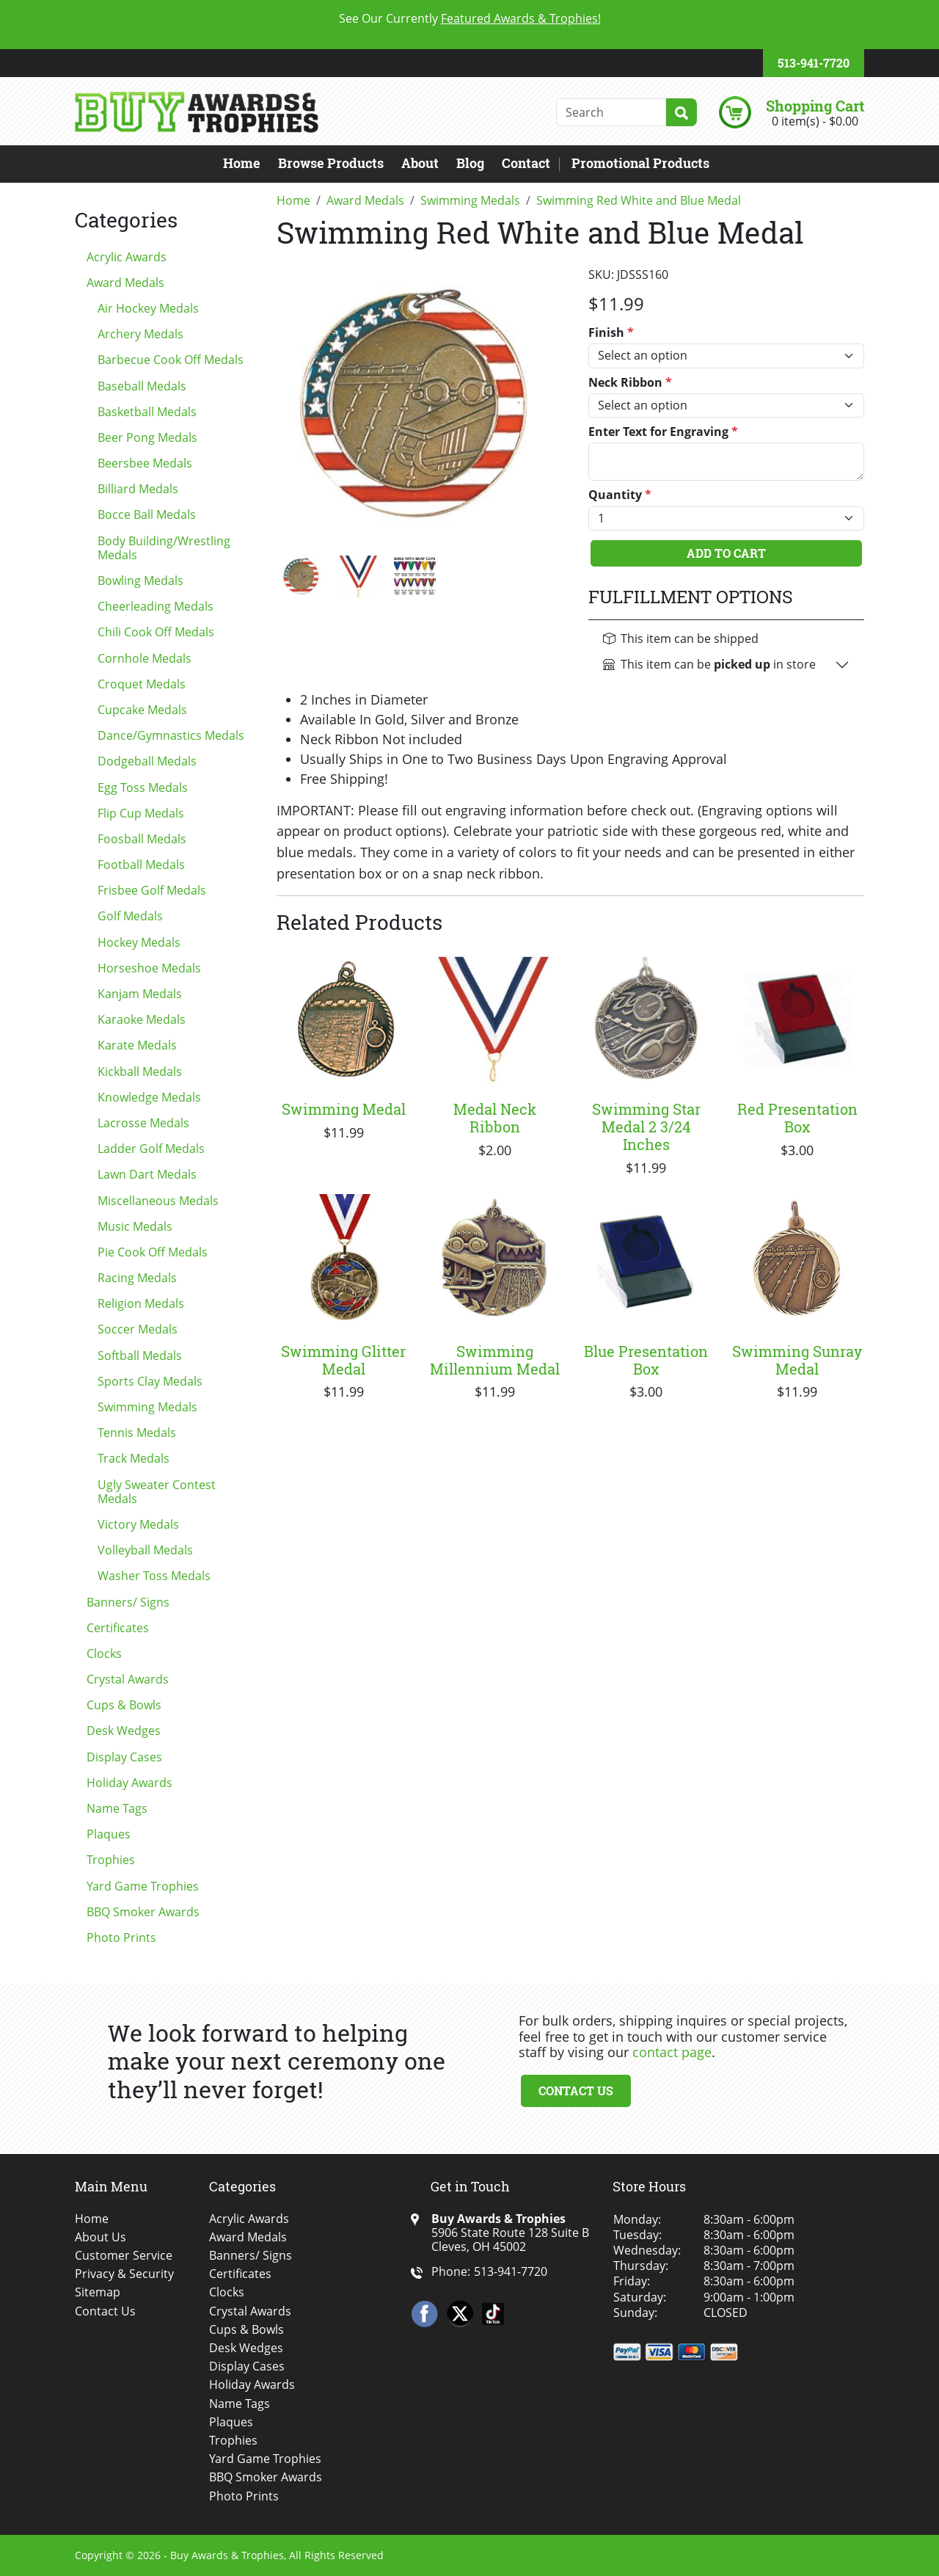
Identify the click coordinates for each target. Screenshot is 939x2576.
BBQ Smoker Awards (143, 1912)
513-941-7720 (814, 62)
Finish (611, 333)
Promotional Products (640, 163)
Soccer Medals (138, 1329)
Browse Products (331, 163)
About (420, 163)
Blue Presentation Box (646, 1360)
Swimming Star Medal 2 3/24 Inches (646, 1126)
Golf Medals (130, 916)
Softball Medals (140, 1355)
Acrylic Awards (127, 257)
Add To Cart (726, 553)
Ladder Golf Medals (151, 1148)
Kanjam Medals (140, 994)
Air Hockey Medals (148, 308)
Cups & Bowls (124, 1705)
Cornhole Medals (144, 658)
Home (241, 163)
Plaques (109, 1834)
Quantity (619, 495)
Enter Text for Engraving (663, 432)
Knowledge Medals (149, 1097)
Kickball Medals (140, 1071)
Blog (470, 163)
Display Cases (124, 1757)
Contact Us (575, 2090)
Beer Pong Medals (147, 437)
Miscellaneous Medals (158, 1201)
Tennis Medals (137, 1433)
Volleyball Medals (145, 1550)
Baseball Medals (142, 386)
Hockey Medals (139, 942)
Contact (526, 163)
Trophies (111, 1860)
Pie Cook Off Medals (153, 1252)
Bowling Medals (140, 580)
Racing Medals (137, 1278)
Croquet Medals (142, 684)
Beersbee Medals (145, 463)
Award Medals (125, 282)
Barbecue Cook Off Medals (171, 360)
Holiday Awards (129, 1783)
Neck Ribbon (630, 383)
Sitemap (97, 2292)
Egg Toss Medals (143, 787)
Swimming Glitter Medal (343, 1360)
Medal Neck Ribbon (494, 1117)
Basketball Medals (147, 412)
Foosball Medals (142, 839)
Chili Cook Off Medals (156, 632)
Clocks (104, 1653)
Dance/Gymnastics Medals (171, 735)
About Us (100, 2237)
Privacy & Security (124, 2274)
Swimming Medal (344, 1108)
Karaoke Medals (142, 1019)
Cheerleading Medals (155, 606)
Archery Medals (140, 334)
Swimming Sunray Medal (797, 1360)
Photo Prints (121, 1937)
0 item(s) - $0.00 (815, 121)
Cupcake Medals (142, 710)
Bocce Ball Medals (147, 514)
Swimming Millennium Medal (495, 1360)
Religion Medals (141, 1303)
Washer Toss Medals (154, 1576)
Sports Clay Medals (150, 1381)
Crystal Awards (128, 1679)
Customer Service (123, 2256)
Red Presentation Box (797, 1117)
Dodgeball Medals (147, 761)
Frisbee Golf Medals (152, 890)
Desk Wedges (124, 1730)
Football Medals (141, 864)
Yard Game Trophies (143, 1886)
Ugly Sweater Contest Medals (157, 1492)
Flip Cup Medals (141, 813)
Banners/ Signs (128, 1602)
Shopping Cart (815, 105)
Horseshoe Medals (149, 968)
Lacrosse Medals (143, 1123)
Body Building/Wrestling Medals (164, 548)
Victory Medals (138, 1524)
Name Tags (117, 1808)
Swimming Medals (147, 1407)
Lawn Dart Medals (147, 1174)
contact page (672, 2052)
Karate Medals (137, 1045)
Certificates (118, 1628)
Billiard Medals (138, 489)
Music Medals (135, 1226)
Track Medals (133, 1458)
